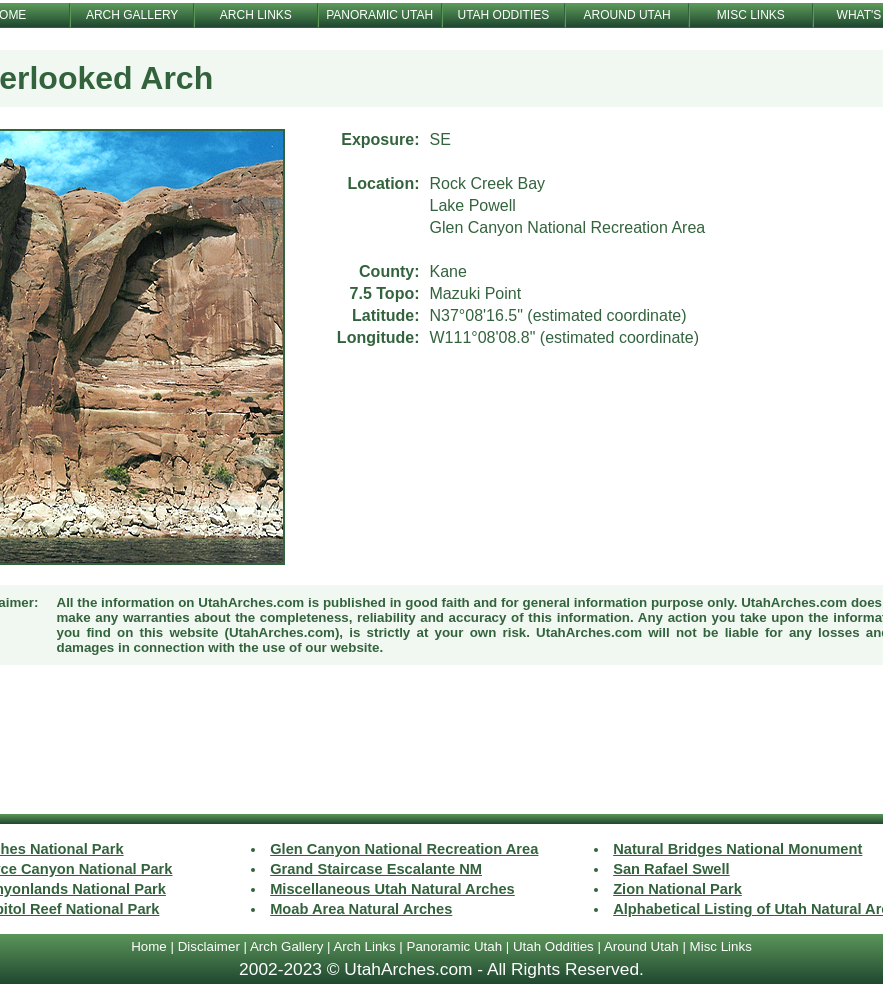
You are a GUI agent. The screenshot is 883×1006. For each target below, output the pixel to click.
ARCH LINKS (256, 15)
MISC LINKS (751, 15)
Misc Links (721, 946)
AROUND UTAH (627, 15)
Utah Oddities (553, 946)
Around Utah (641, 946)
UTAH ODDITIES (503, 15)
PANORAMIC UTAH (379, 15)
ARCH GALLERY (132, 15)
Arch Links (364, 946)
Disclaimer (209, 946)
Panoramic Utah (455, 946)
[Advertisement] (442, 742)
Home (149, 946)
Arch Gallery (286, 946)
